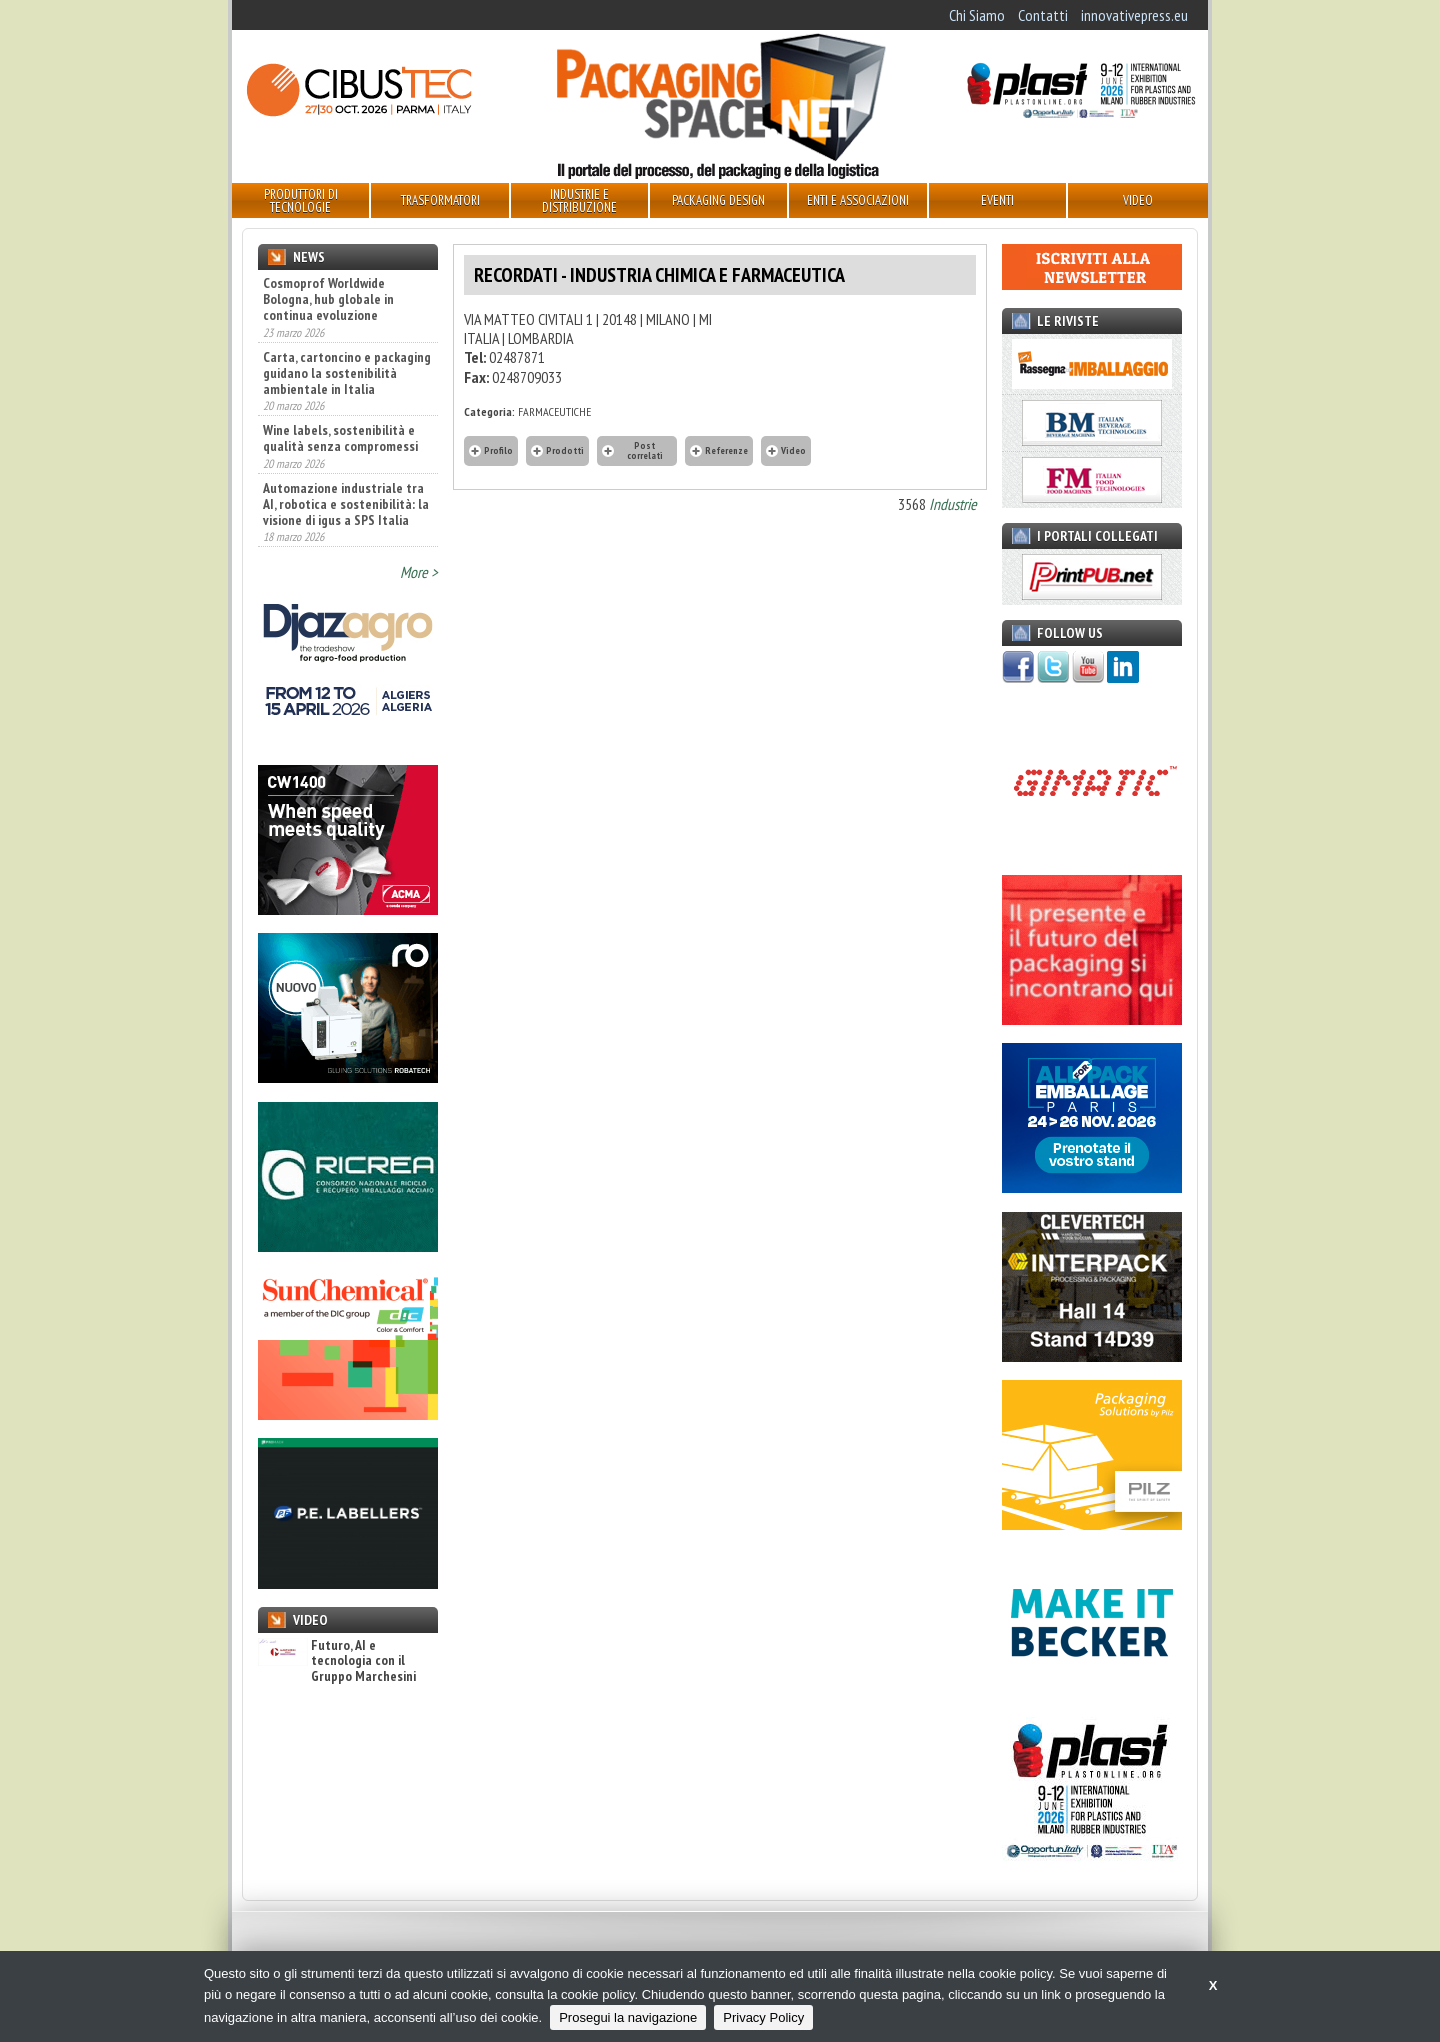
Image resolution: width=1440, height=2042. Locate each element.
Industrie (953, 504)
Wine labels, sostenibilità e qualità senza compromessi (340, 438)
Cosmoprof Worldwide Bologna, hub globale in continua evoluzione (328, 299)
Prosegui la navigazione (628, 2017)
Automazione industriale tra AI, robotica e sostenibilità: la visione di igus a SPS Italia (346, 504)
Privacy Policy (763, 2017)
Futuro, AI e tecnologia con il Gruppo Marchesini (337, 1661)
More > (419, 572)
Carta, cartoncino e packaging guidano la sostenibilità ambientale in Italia (347, 373)
